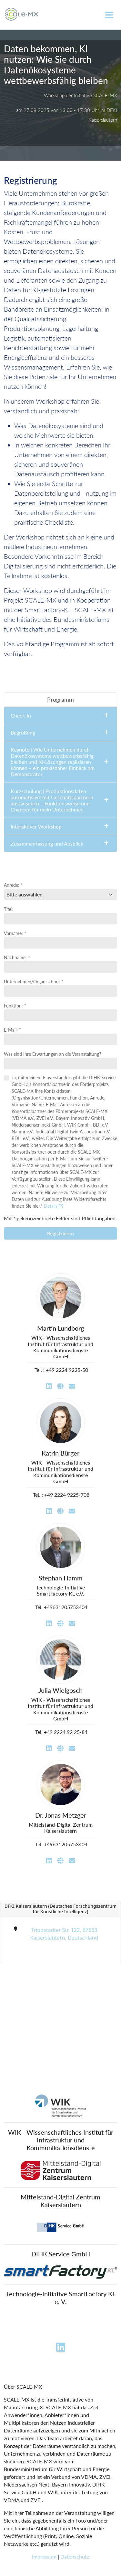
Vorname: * (15, 933)
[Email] (72, 1386)
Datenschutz (74, 2556)
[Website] (60, 1386)
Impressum (44, 2556)
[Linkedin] (60, 2349)
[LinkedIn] (49, 1386)
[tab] (60, 699)
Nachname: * (17, 957)
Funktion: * (15, 1005)
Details (53, 1206)
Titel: (9, 909)
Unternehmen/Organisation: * (33, 981)
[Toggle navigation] (109, 15)
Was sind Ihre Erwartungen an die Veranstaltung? (52, 1054)
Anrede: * (13, 885)
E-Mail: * (12, 1030)
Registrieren (60, 1233)
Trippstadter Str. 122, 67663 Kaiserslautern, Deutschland (64, 1933)
